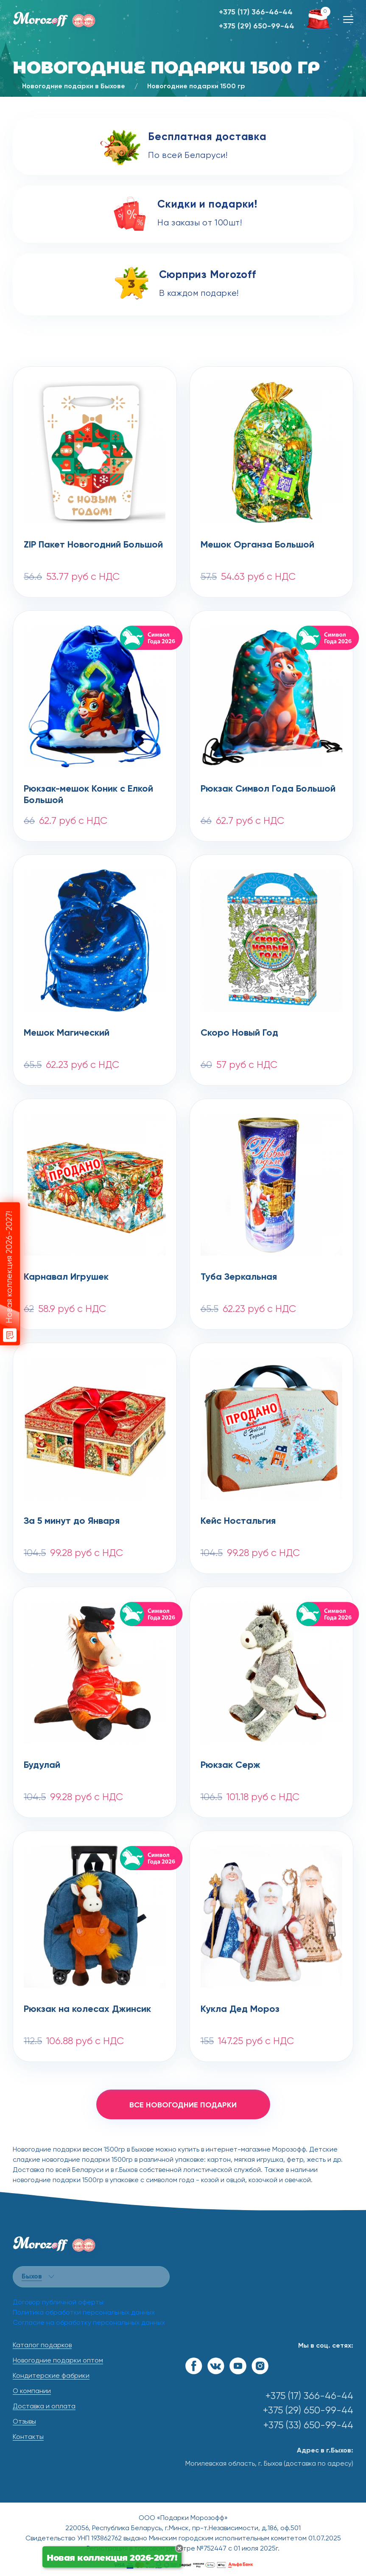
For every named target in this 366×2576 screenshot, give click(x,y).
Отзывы (24, 2422)
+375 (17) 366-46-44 (256, 12)
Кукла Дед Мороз (240, 2009)
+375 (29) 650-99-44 (256, 26)
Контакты (28, 2437)
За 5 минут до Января (72, 1521)
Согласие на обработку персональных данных (89, 2323)
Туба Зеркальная (239, 1277)
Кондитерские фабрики (51, 2376)
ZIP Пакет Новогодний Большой (93, 545)
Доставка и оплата (44, 2406)
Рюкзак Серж (230, 1765)
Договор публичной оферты (58, 2302)
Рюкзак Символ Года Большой (268, 789)
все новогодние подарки (183, 2105)
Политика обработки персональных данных (84, 2312)
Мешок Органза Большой (257, 545)
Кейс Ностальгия (238, 1521)
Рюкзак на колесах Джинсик (87, 2009)
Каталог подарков (42, 2345)
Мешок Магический (66, 1033)
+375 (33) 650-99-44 (308, 2425)
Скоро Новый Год (239, 1033)
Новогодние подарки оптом (58, 2360)
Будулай (42, 1765)
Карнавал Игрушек (66, 1277)
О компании (32, 2391)
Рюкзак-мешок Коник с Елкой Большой (88, 795)
